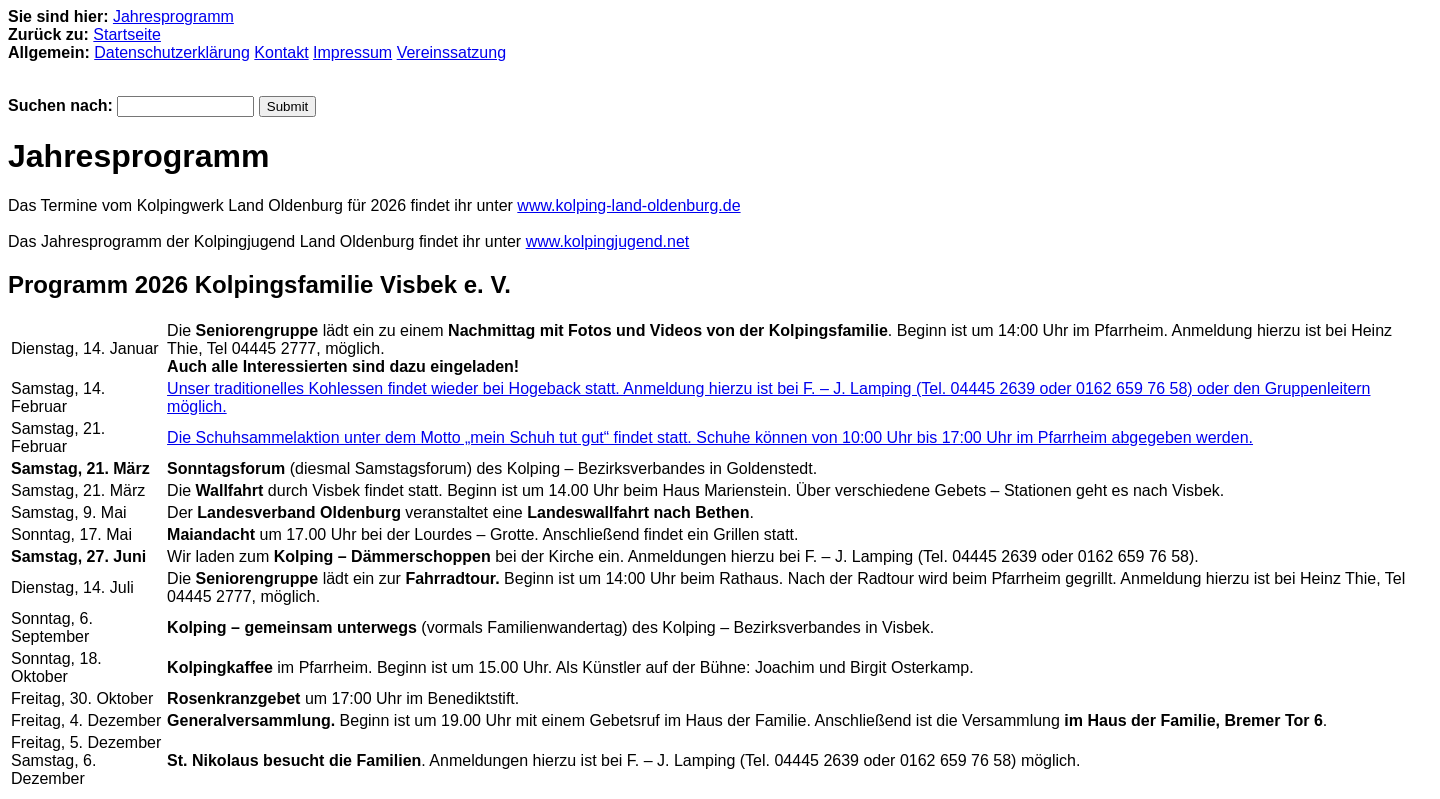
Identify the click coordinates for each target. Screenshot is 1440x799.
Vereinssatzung (451, 52)
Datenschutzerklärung (172, 52)
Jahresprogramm (173, 16)
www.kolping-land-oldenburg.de (628, 205)
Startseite (127, 34)
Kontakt (281, 52)
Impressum (352, 52)
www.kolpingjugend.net (608, 241)
